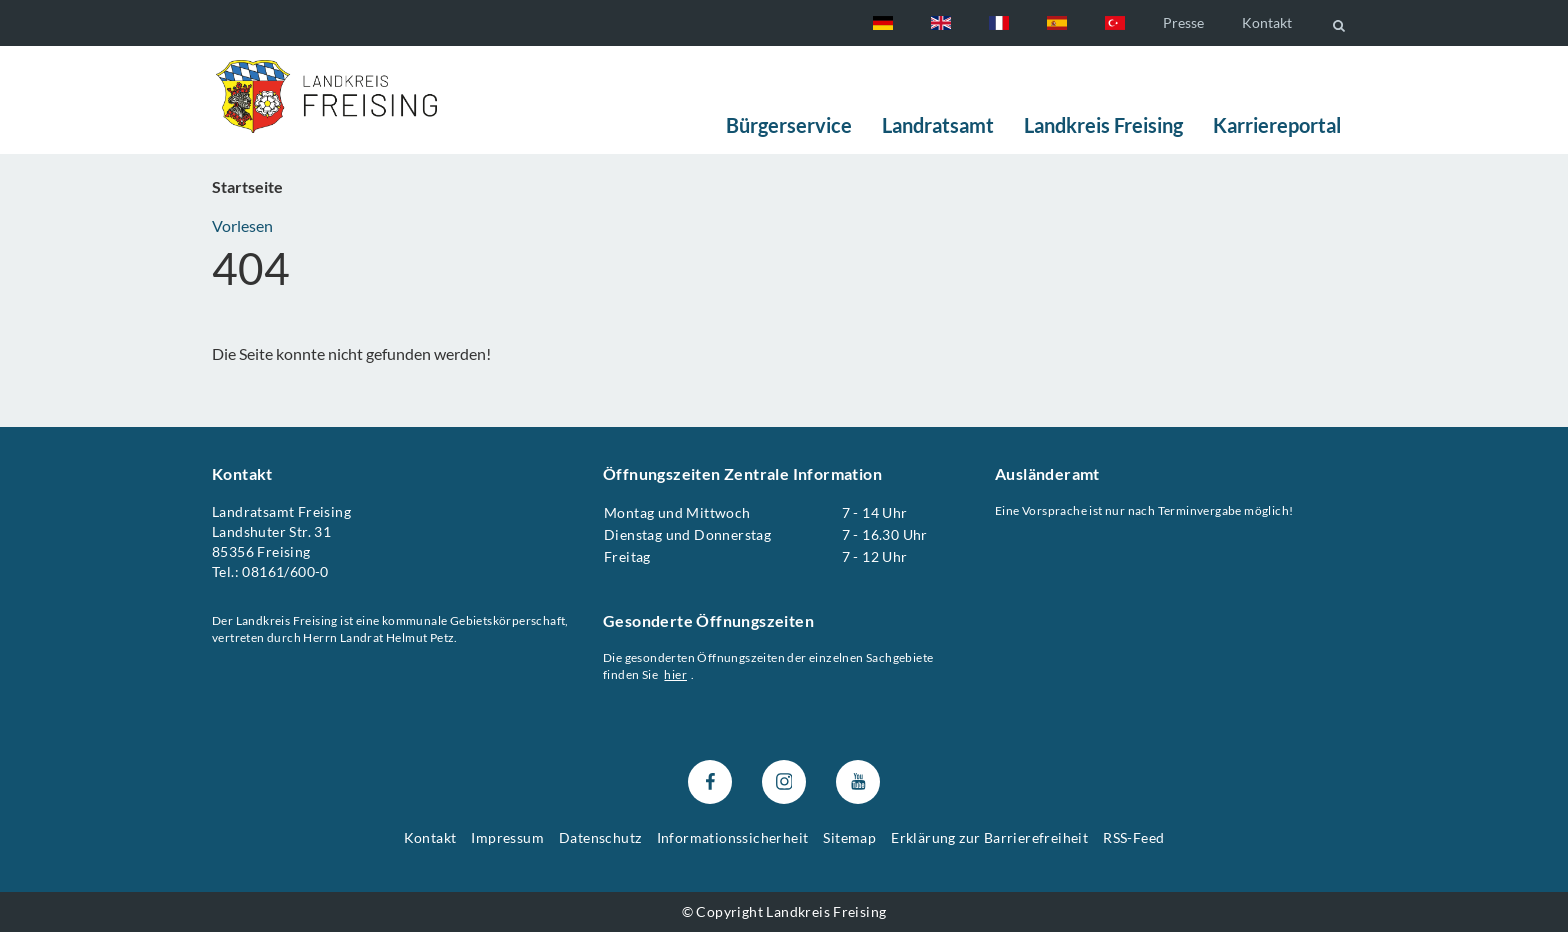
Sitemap (849, 837)
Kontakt (1267, 22)
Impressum (507, 837)
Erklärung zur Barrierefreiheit (989, 837)
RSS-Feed (1133, 837)
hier (676, 674)
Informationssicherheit (733, 837)
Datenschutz (600, 837)
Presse (1183, 22)
